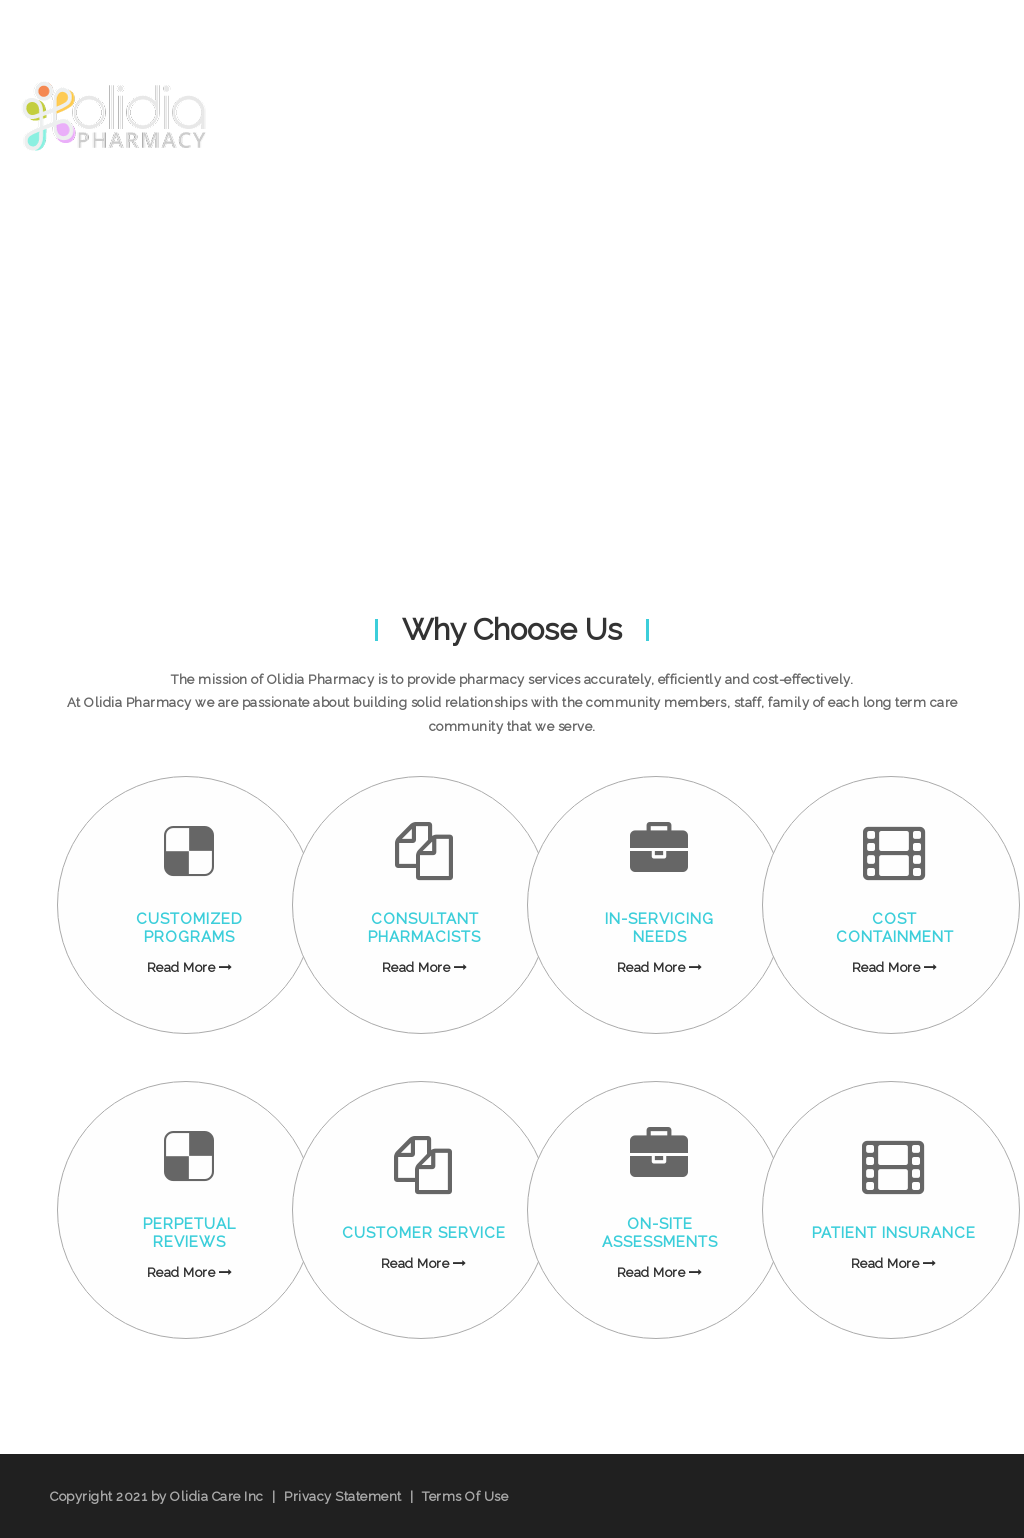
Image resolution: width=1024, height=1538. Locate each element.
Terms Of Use (465, 1496)
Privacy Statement (343, 1496)
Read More (190, 967)
